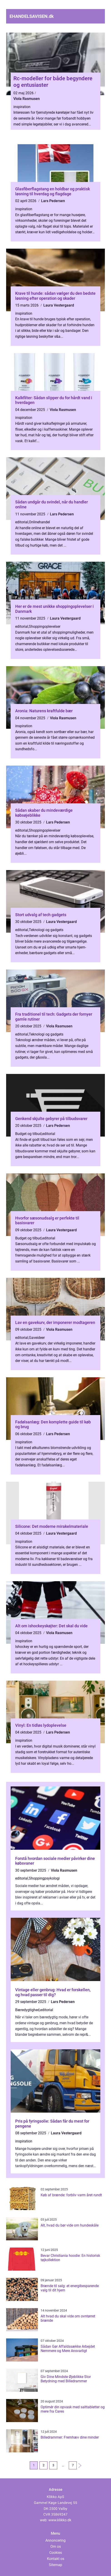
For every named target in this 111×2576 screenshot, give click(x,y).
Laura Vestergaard (58, 305)
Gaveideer (37, 1337)
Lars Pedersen (53, 201)
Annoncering (55, 2540)
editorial (21, 522)
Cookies (55, 2552)
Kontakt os (55, 2559)
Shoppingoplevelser (44, 626)
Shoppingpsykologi (44, 1878)
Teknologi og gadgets (46, 930)
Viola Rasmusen (26, 99)
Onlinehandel (39, 522)
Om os (55, 2546)
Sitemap (55, 2565)
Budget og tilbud (28, 1134)
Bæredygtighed (27, 2010)
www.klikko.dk (59, 2520)
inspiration (21, 107)
